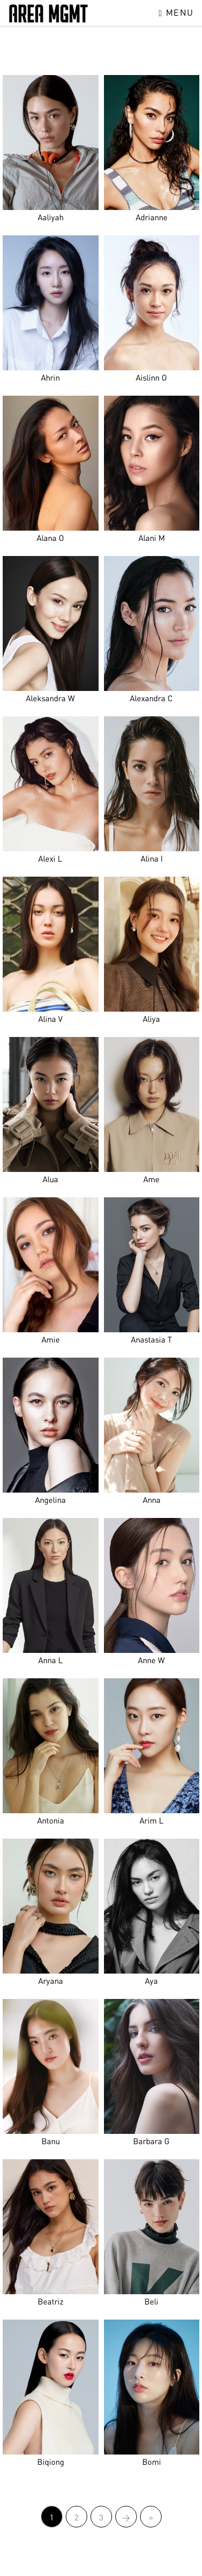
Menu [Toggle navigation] (176, 12)
